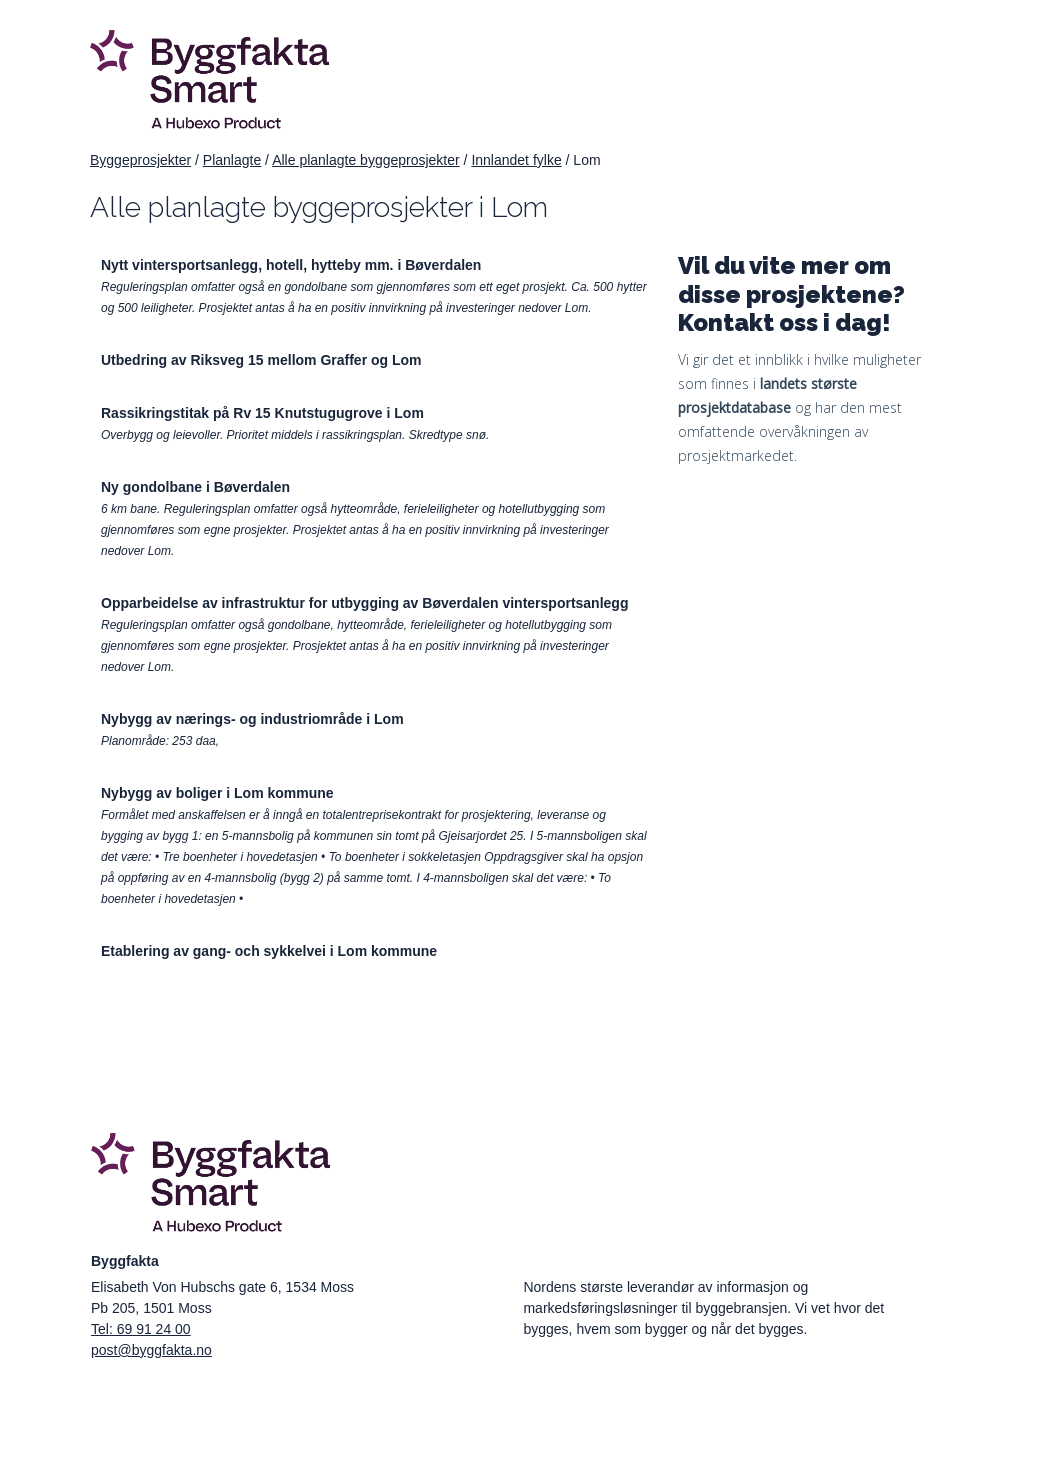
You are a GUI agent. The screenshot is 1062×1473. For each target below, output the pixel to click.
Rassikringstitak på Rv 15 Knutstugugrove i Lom (262, 413)
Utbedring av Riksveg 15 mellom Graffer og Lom (261, 360)
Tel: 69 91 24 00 (141, 1329)
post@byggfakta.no (151, 1350)
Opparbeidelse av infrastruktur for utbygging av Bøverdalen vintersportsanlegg (364, 603)
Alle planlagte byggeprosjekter (366, 160)
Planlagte (232, 160)
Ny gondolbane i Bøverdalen (195, 487)
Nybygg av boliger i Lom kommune (217, 793)
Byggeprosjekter (140, 160)
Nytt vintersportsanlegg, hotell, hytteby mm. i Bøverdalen (291, 265)
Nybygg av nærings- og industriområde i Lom (252, 719)
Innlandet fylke (516, 160)
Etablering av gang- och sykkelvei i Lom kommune (269, 951)
